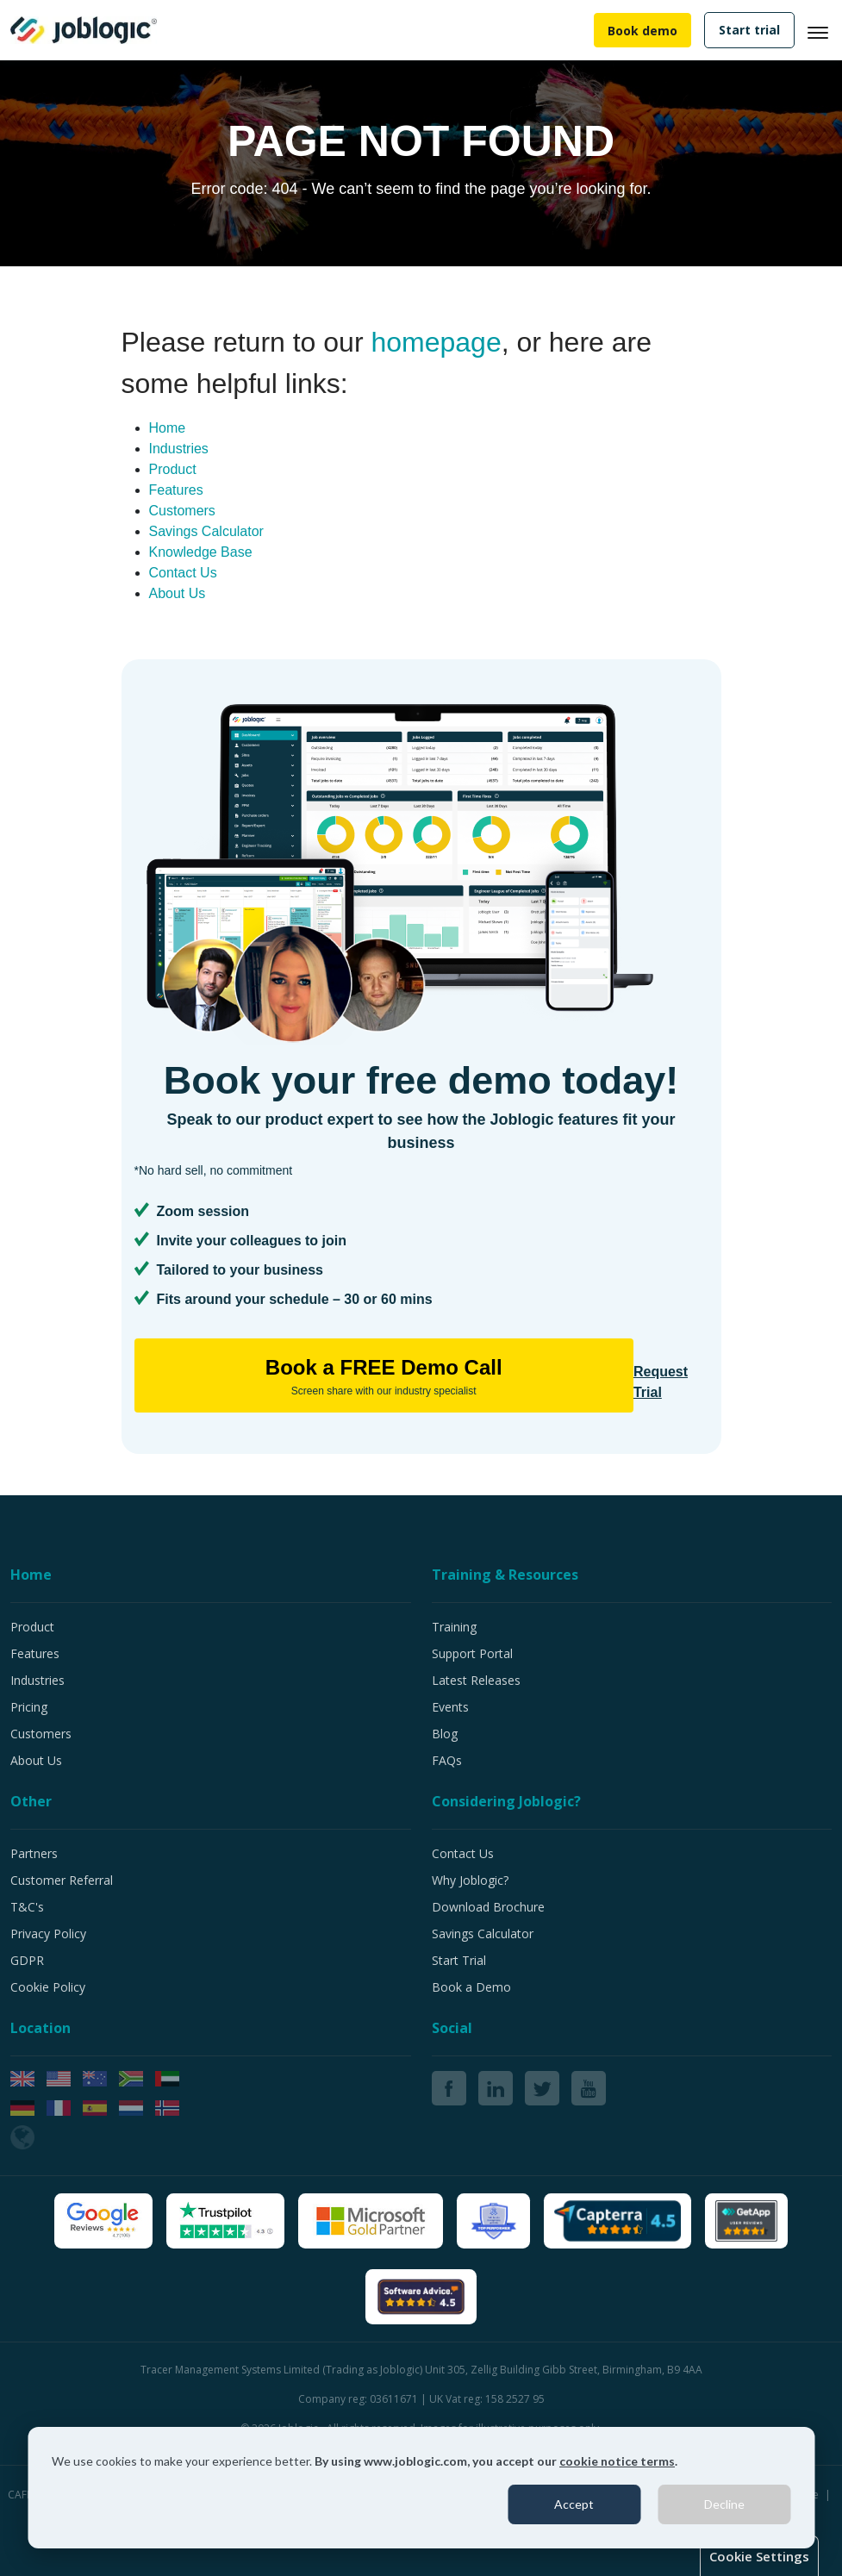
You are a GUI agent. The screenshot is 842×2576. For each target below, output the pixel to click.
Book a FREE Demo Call (384, 1377)
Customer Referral (61, 1880)
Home (167, 428)
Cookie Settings (759, 2556)
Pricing (28, 1707)
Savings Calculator (206, 531)
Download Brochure (488, 1907)
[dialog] (421, 2487)
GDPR (27, 1960)
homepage (436, 342)
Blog (445, 1733)
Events (450, 1707)
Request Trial (660, 1382)
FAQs (447, 1760)
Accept (574, 2504)
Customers (182, 510)
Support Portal (472, 1653)
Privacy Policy (48, 1933)
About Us (177, 593)
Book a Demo (471, 1987)
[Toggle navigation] (825, 30)
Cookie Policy (47, 1987)
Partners (34, 1853)
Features (176, 490)
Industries (179, 448)
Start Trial (459, 1960)
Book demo (642, 30)
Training (454, 1627)
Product (172, 469)
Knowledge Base (201, 552)
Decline (724, 2504)
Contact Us (183, 572)
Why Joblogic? (470, 1880)
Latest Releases (476, 1680)
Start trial (749, 30)
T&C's (27, 1907)
